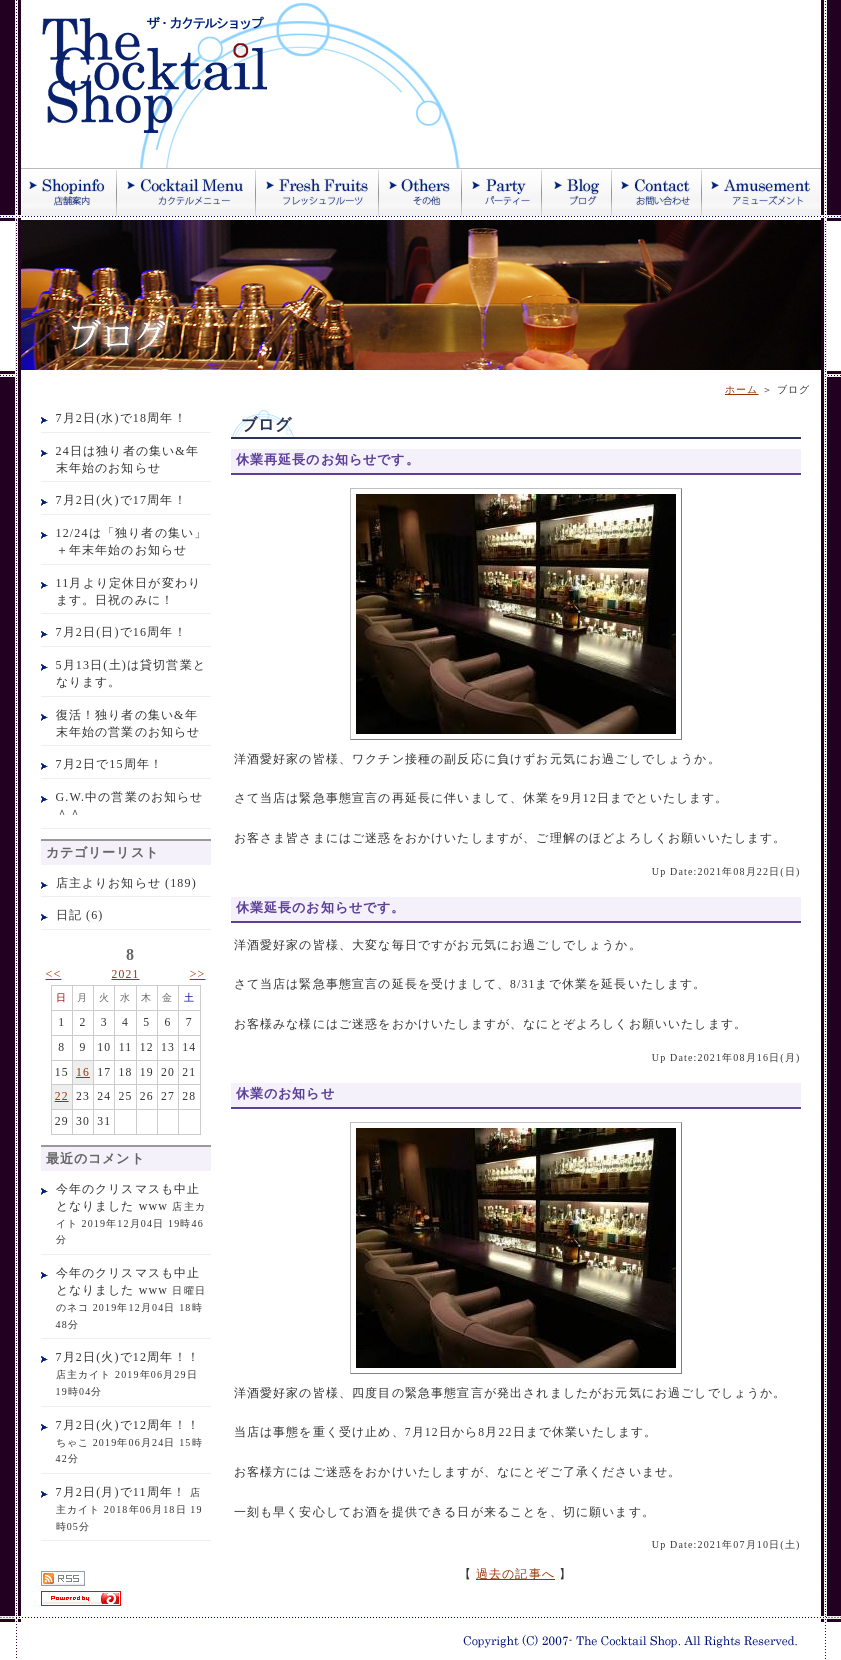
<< (54, 974)
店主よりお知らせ (108, 883)
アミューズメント (761, 192)
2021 (125, 974)
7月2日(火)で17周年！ (121, 500)
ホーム (742, 389)
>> (198, 974)
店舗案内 (69, 192)
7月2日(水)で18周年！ (121, 418)
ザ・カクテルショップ (261, 84)
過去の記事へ (515, 1574)
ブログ (577, 192)
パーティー (502, 192)
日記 (69, 915)
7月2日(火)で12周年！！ (128, 1357)
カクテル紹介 (186, 192)
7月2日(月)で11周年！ (121, 1492)
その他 (420, 192)
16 (83, 1072)
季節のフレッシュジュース (317, 192)
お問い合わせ (657, 192)
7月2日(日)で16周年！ (121, 632)
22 (62, 1096)
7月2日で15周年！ (110, 764)
